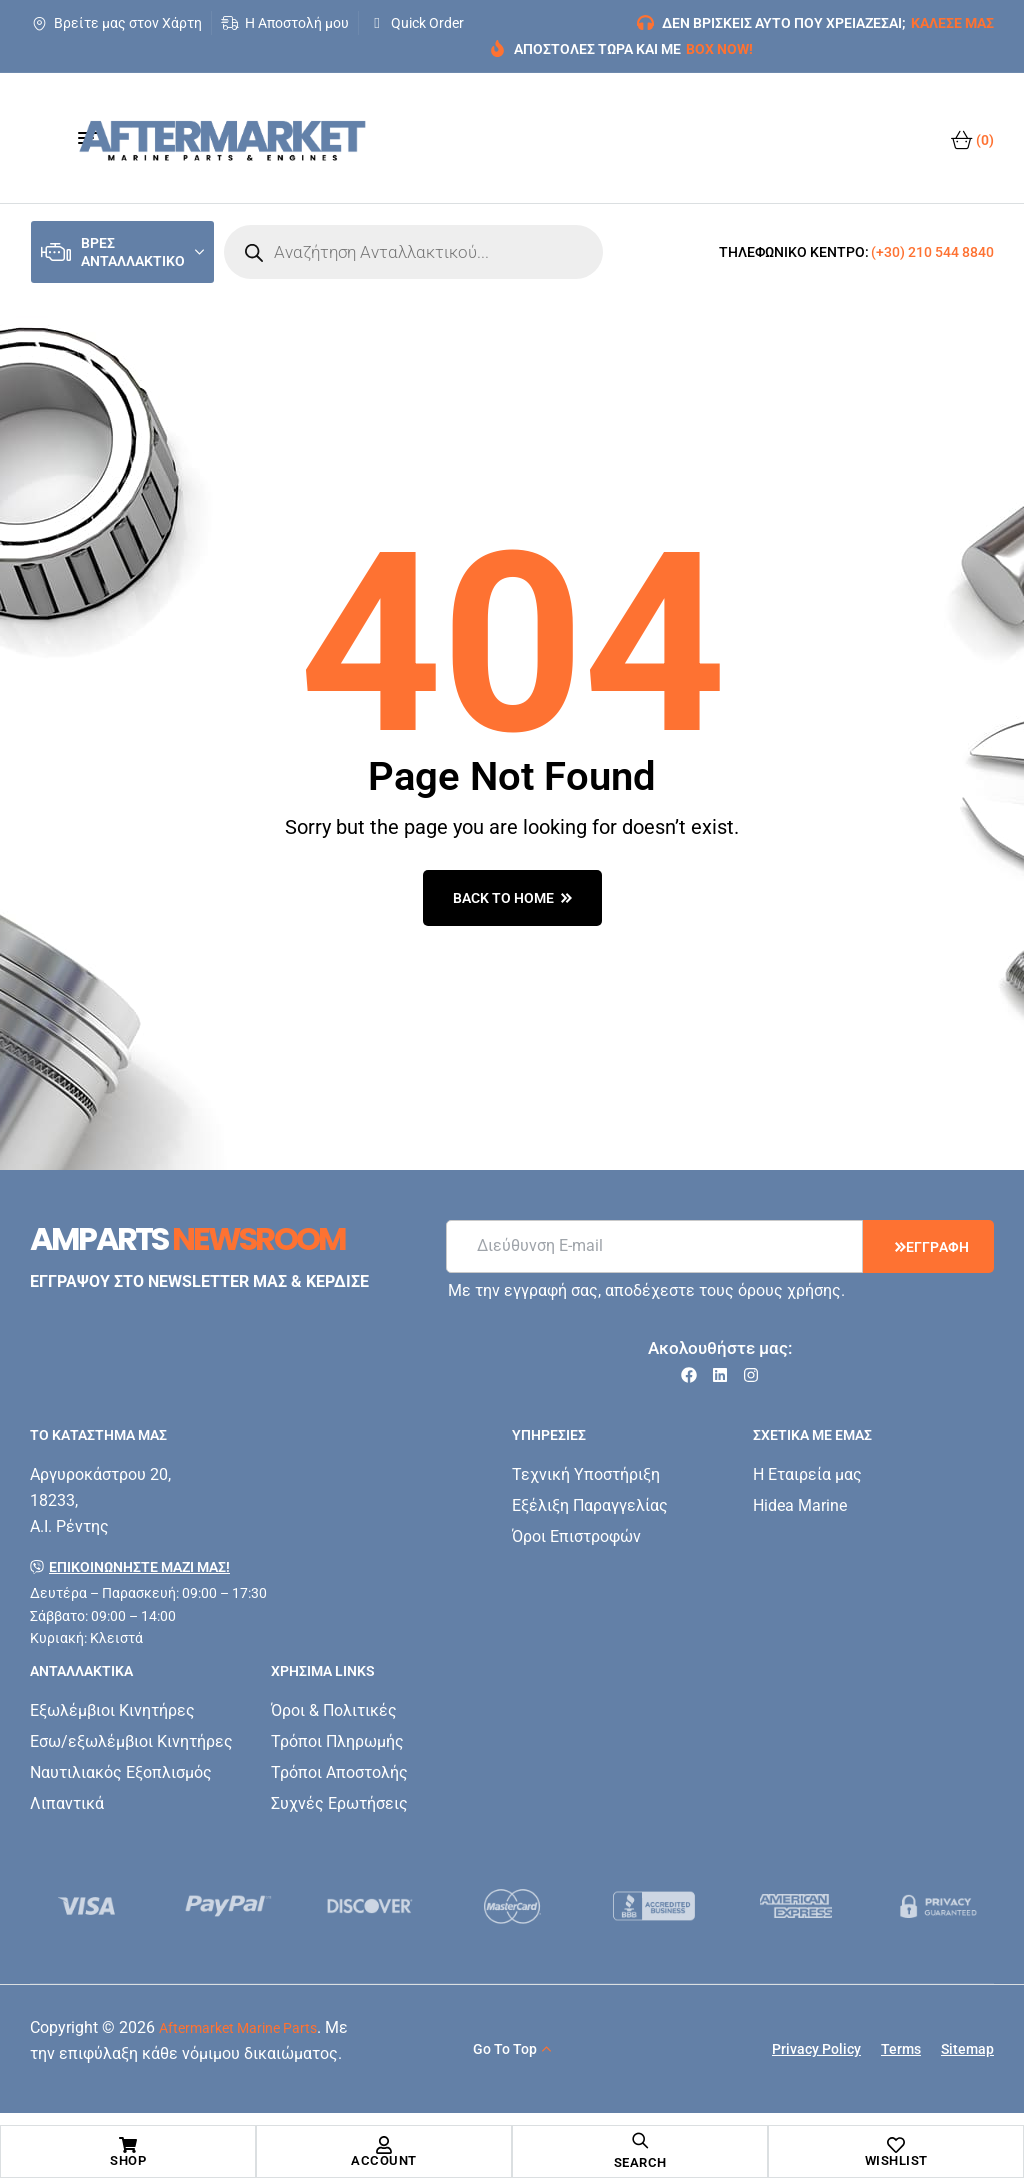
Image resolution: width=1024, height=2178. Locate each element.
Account (384, 2160)
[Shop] (128, 2145)
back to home (512, 898)
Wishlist (896, 2160)
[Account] (384, 2145)
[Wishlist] (896, 2145)
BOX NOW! (719, 49)
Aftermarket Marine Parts (238, 2028)
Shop (128, 2160)
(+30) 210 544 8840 (932, 252)
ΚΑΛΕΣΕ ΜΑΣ (952, 23)
